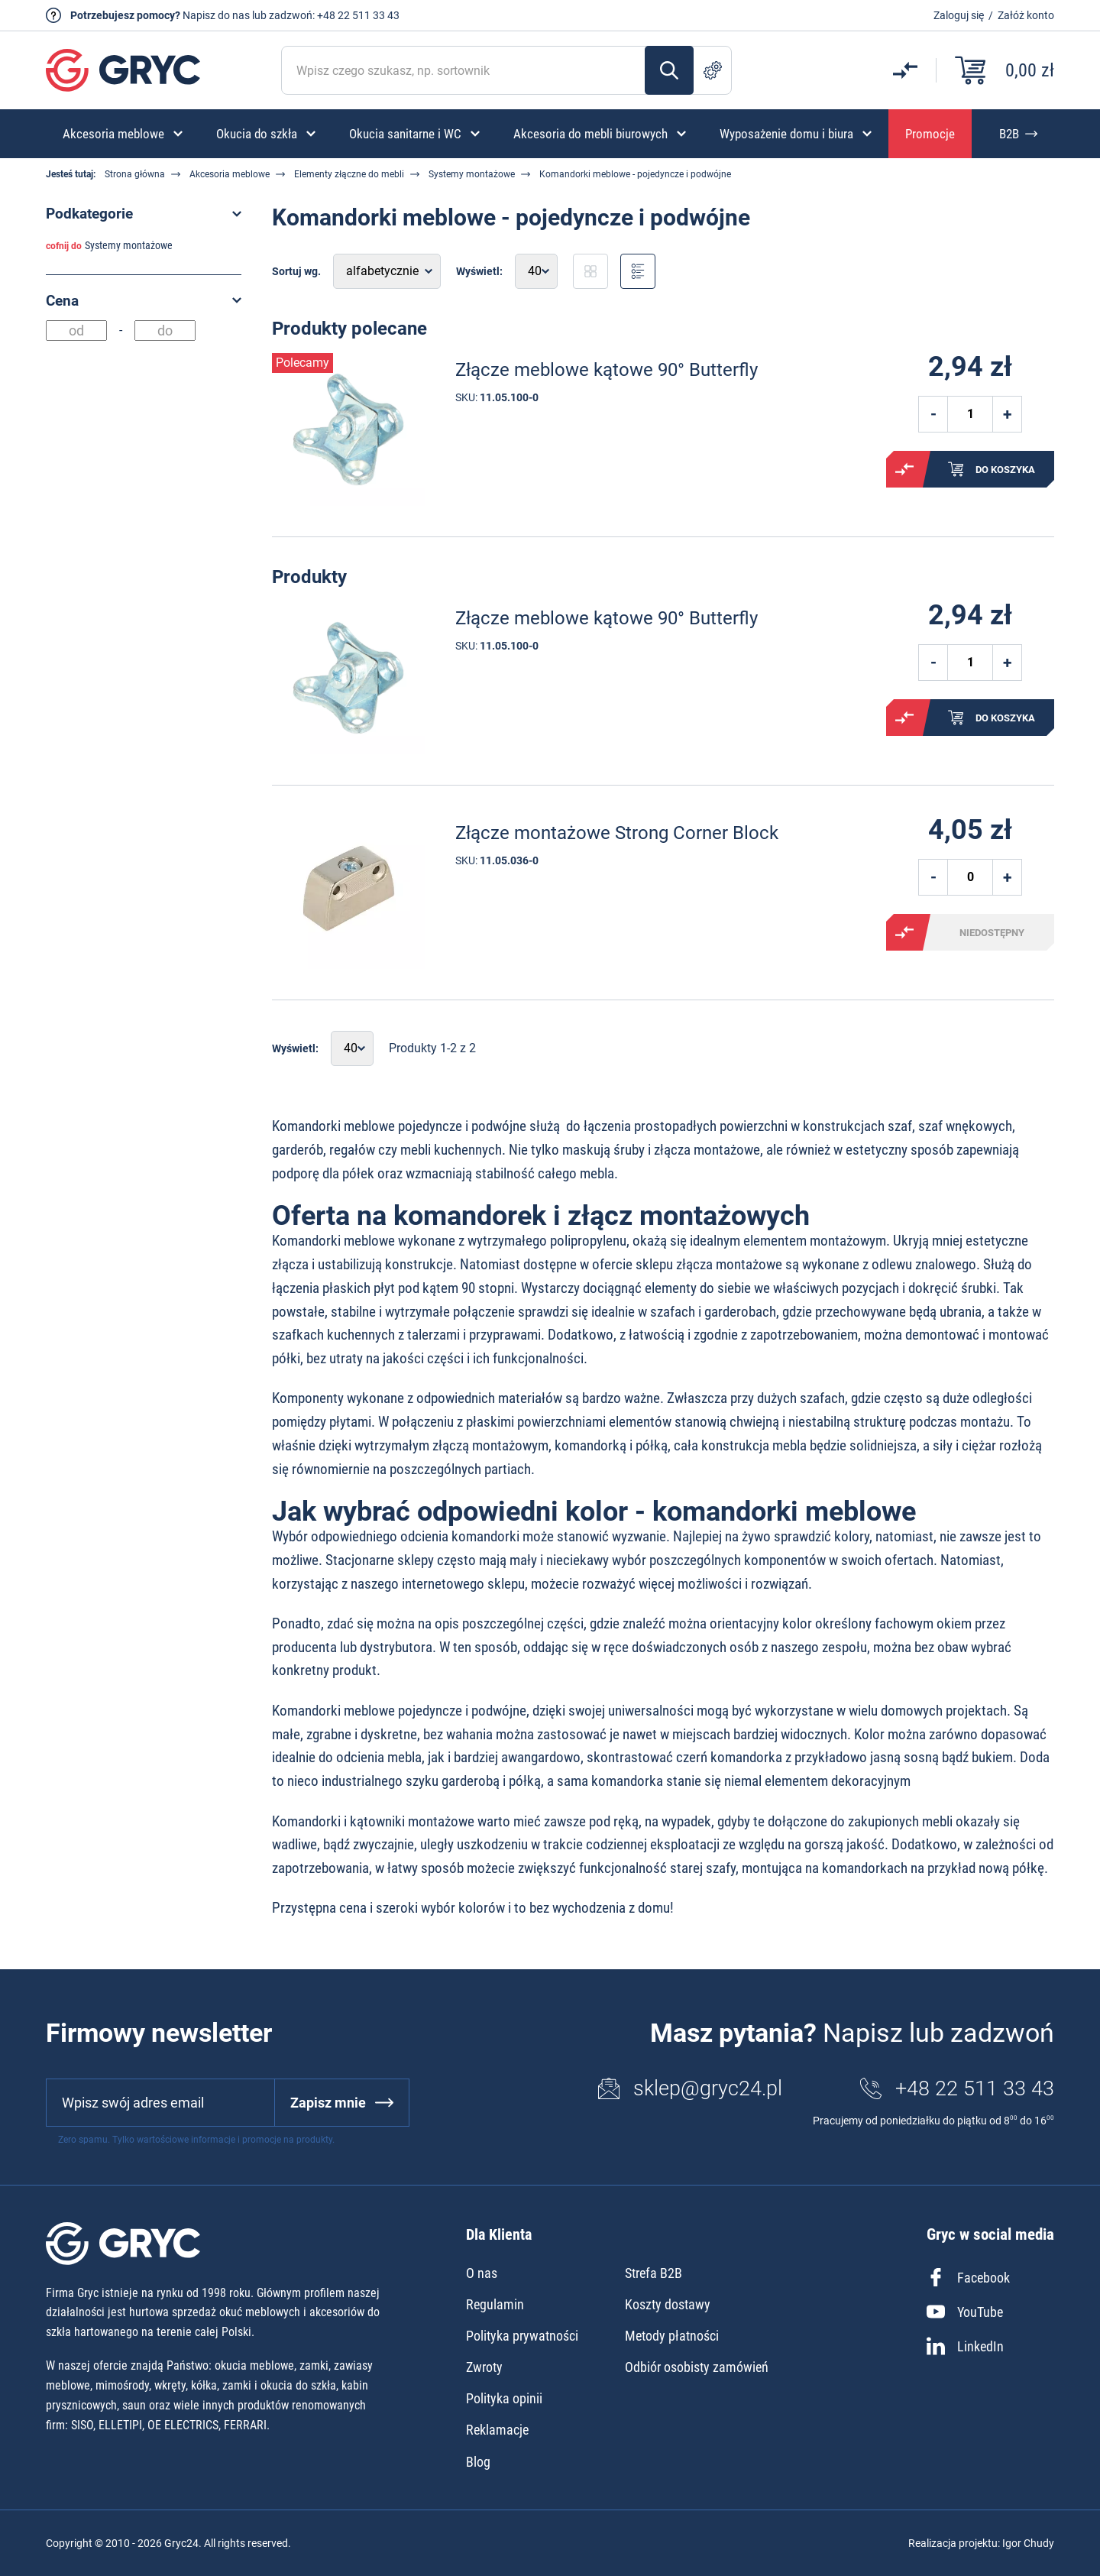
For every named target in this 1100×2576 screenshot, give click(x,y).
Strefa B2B (653, 2273)
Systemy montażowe (472, 174)
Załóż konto (1026, 15)
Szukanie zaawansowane (713, 70)
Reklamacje (497, 2430)
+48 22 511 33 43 (358, 15)
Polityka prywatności (522, 2336)
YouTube (965, 2311)
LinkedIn (965, 2346)
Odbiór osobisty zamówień (696, 2367)
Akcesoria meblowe (229, 174)
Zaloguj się (958, 15)
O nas (481, 2273)
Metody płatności (672, 2336)
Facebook (968, 2277)
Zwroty (484, 2367)
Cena (62, 300)
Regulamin (495, 2304)
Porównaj (904, 469)
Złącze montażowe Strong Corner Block (616, 833)
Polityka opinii (504, 2398)
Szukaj (669, 70)
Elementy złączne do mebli (349, 174)
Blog (478, 2462)
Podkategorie (89, 213)
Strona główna (135, 174)
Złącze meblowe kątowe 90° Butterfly (606, 370)
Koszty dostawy (667, 2304)
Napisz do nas (216, 15)
